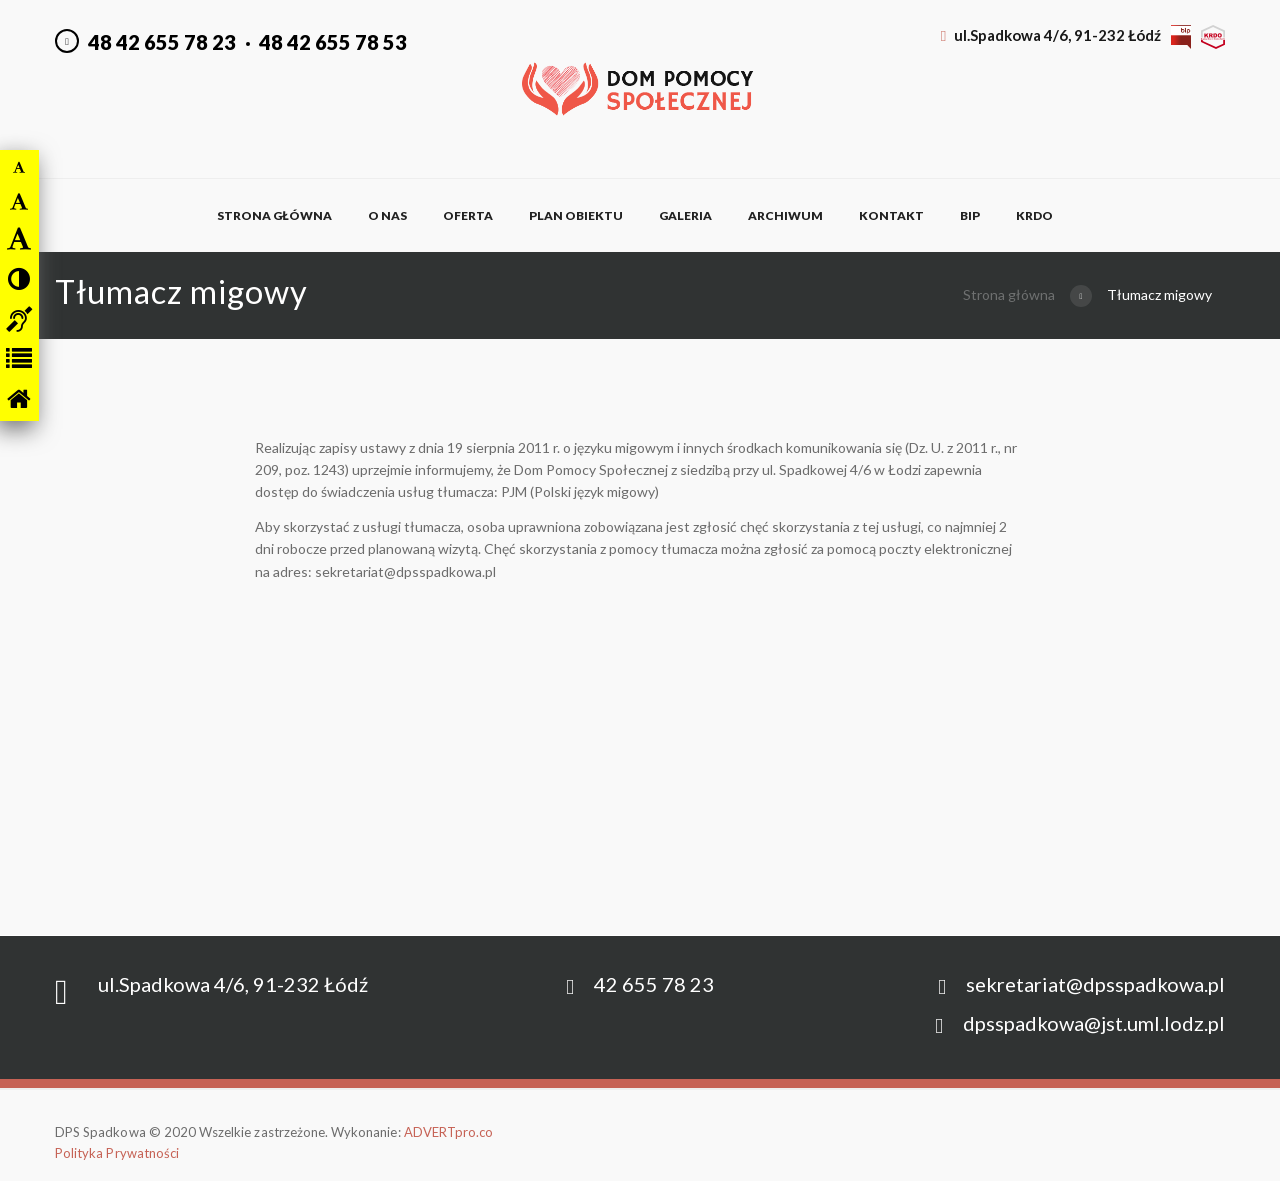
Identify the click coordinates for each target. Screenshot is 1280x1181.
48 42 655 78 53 (333, 42)
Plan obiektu (576, 215)
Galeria (685, 215)
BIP (970, 215)
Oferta (468, 215)
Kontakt (891, 215)
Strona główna (274, 215)
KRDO (1034, 215)
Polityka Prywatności (117, 1153)
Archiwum (785, 215)
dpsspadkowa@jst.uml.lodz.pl (1094, 1023)
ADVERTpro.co (449, 1132)
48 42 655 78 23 (162, 42)
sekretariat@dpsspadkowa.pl (1095, 984)
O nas (387, 215)
